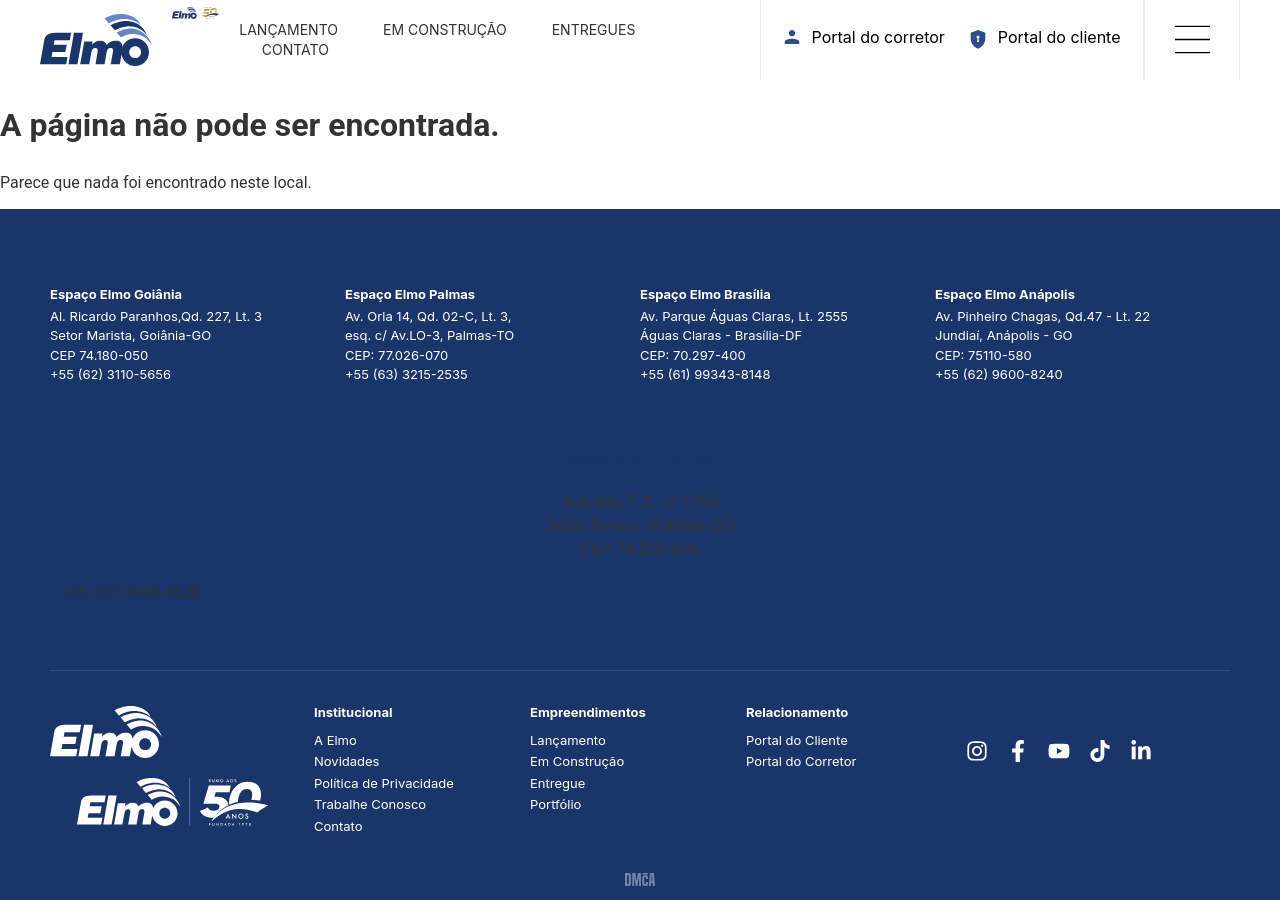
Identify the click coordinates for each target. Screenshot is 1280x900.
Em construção (445, 29)
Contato (295, 49)
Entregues (594, 29)
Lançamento (288, 29)
